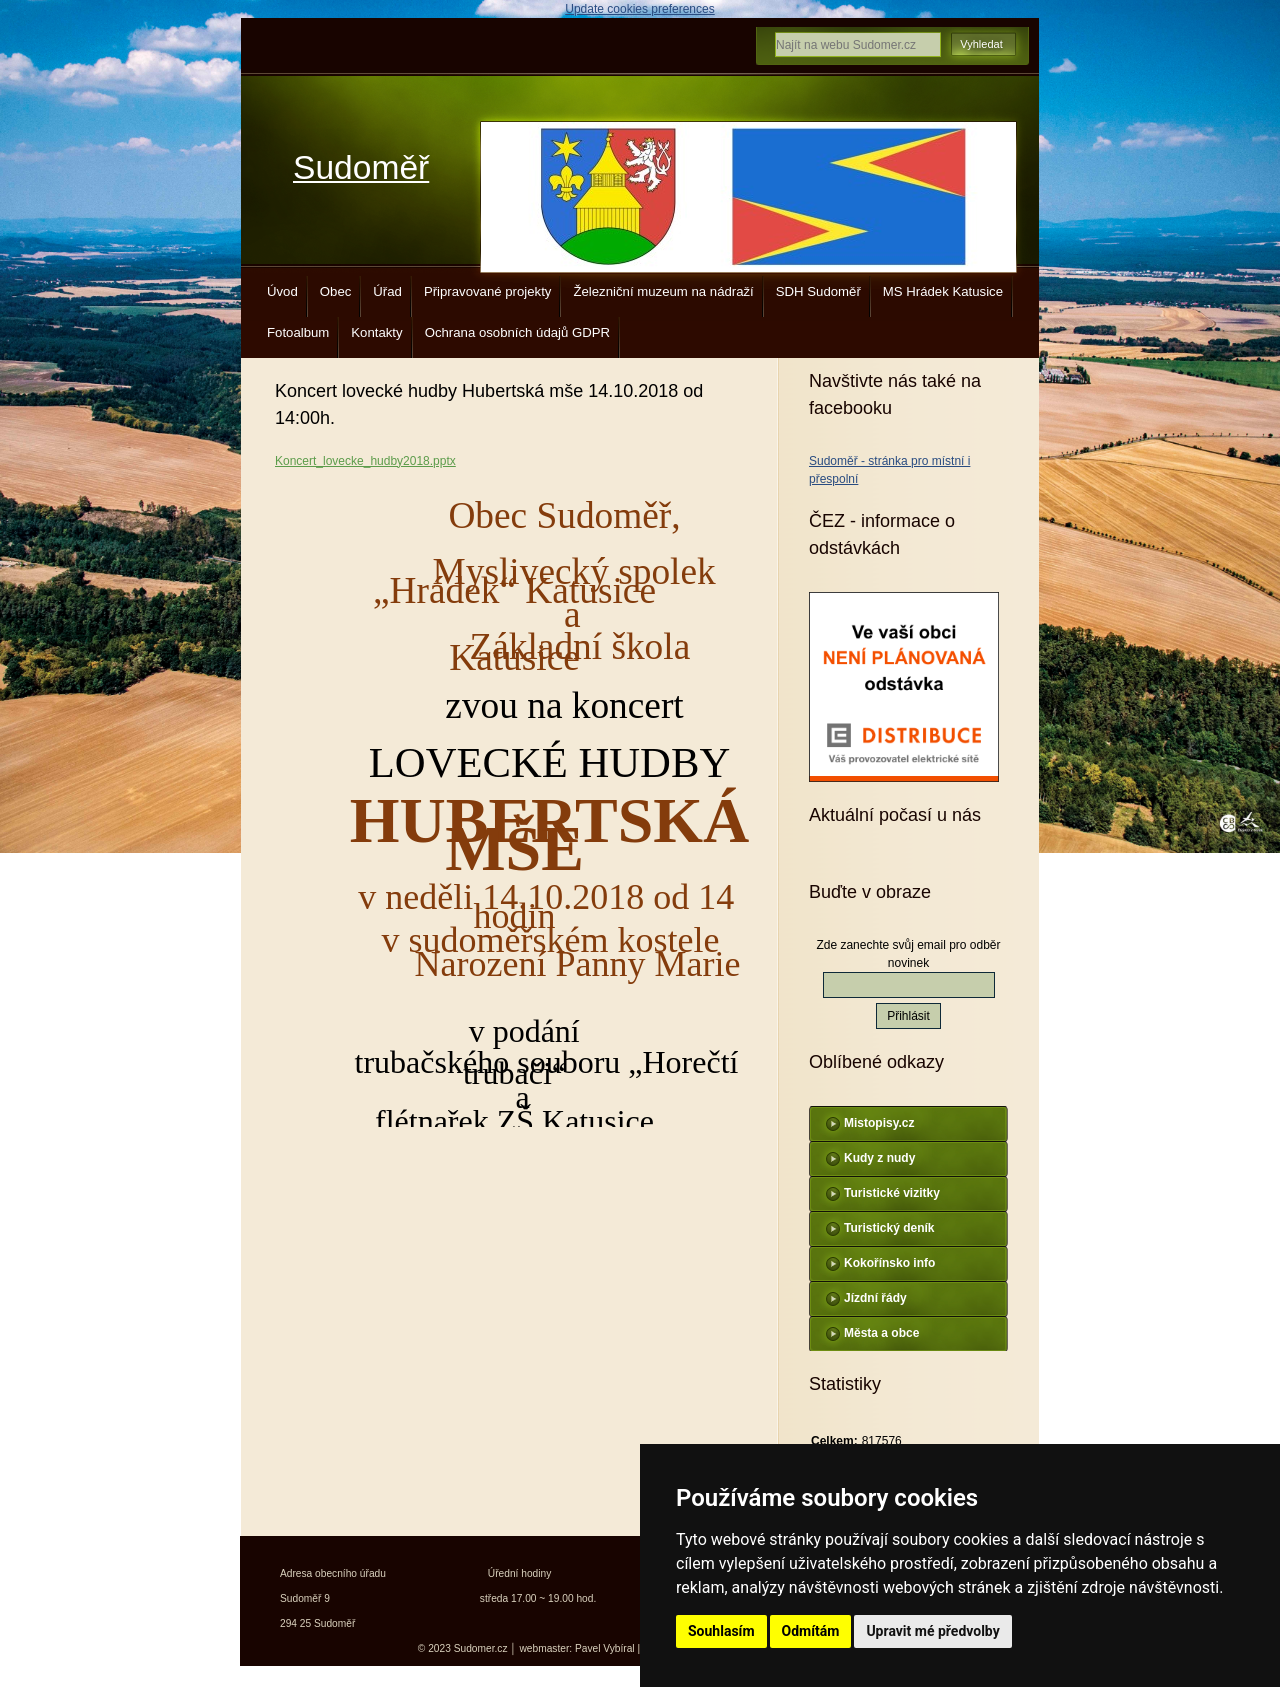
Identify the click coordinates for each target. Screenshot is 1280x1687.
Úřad (387, 291)
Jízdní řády (875, 1298)
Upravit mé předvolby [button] (932, 1631)
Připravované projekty (488, 291)
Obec (336, 291)
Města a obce (881, 1333)
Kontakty (376, 332)
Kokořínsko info (889, 1263)
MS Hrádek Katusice (943, 291)
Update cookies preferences (639, 9)
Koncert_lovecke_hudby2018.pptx (365, 461)
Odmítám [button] (811, 1631)
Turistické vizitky (892, 1193)
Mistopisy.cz (879, 1123)
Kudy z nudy (879, 1158)
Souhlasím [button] (721, 1631)
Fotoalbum (298, 332)
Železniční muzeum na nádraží (663, 291)
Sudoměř (361, 167)
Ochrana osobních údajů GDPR (517, 332)
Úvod (282, 291)
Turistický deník (889, 1228)
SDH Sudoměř (818, 291)
